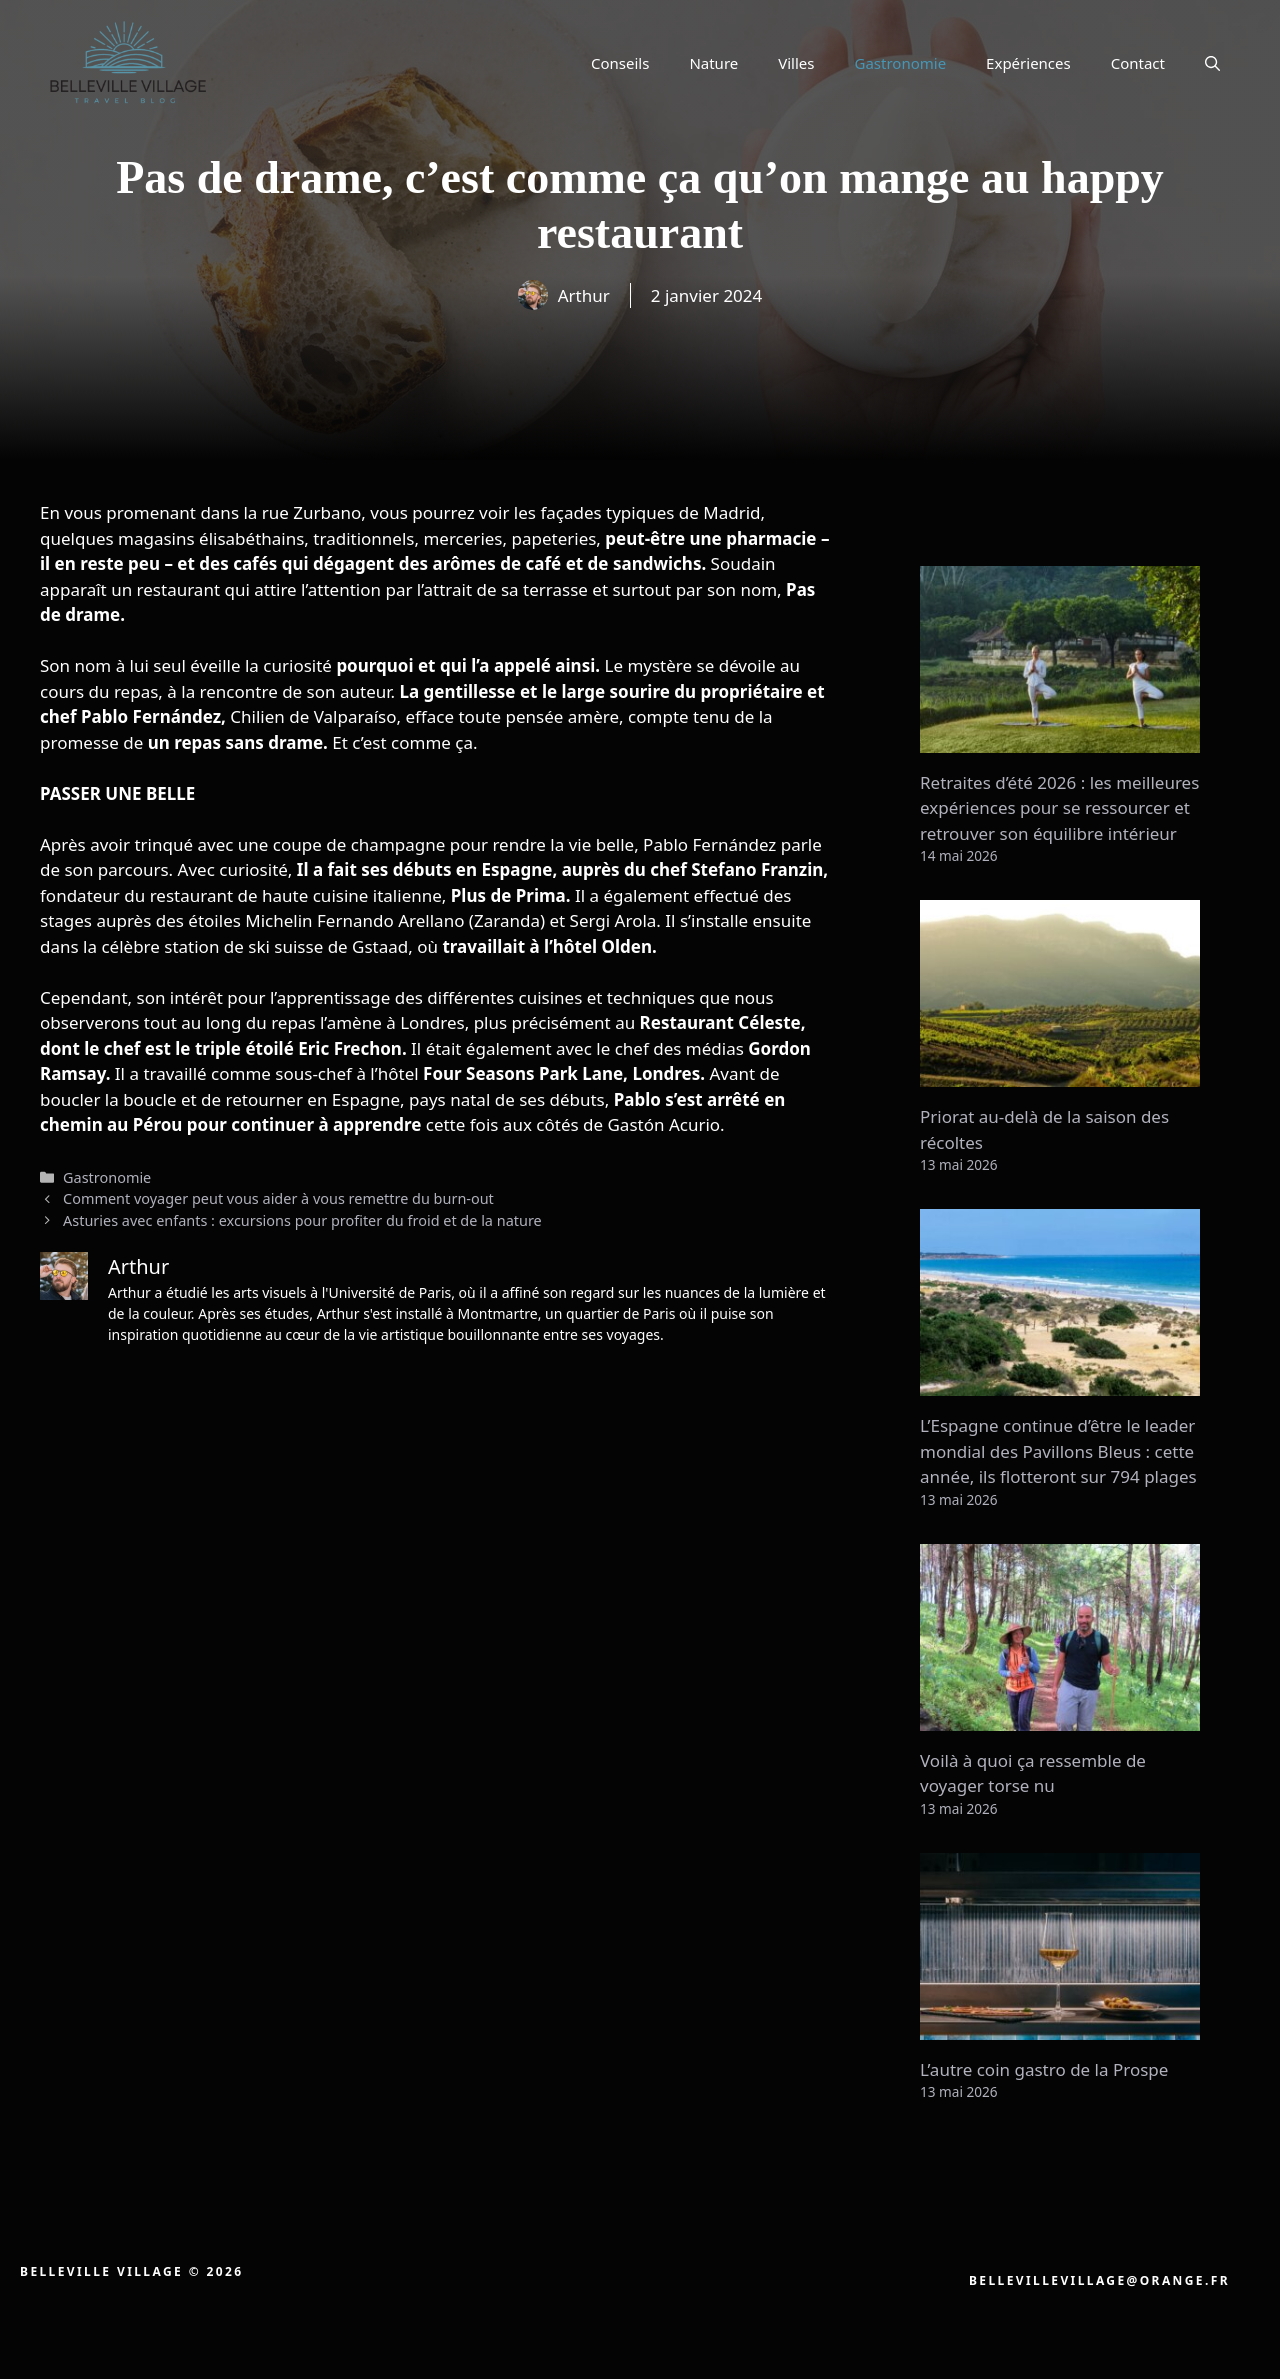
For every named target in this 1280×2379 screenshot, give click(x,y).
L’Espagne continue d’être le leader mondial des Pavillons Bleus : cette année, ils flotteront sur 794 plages (1058, 1451)
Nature (713, 63)
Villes (796, 63)
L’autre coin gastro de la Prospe (1044, 2069)
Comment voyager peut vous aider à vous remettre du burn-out (278, 1198)
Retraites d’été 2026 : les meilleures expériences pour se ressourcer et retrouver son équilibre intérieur (1059, 808)
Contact (1138, 63)
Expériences (1028, 63)
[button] (1212, 63)
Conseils (620, 63)
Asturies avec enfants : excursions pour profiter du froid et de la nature (302, 1220)
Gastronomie (901, 63)
